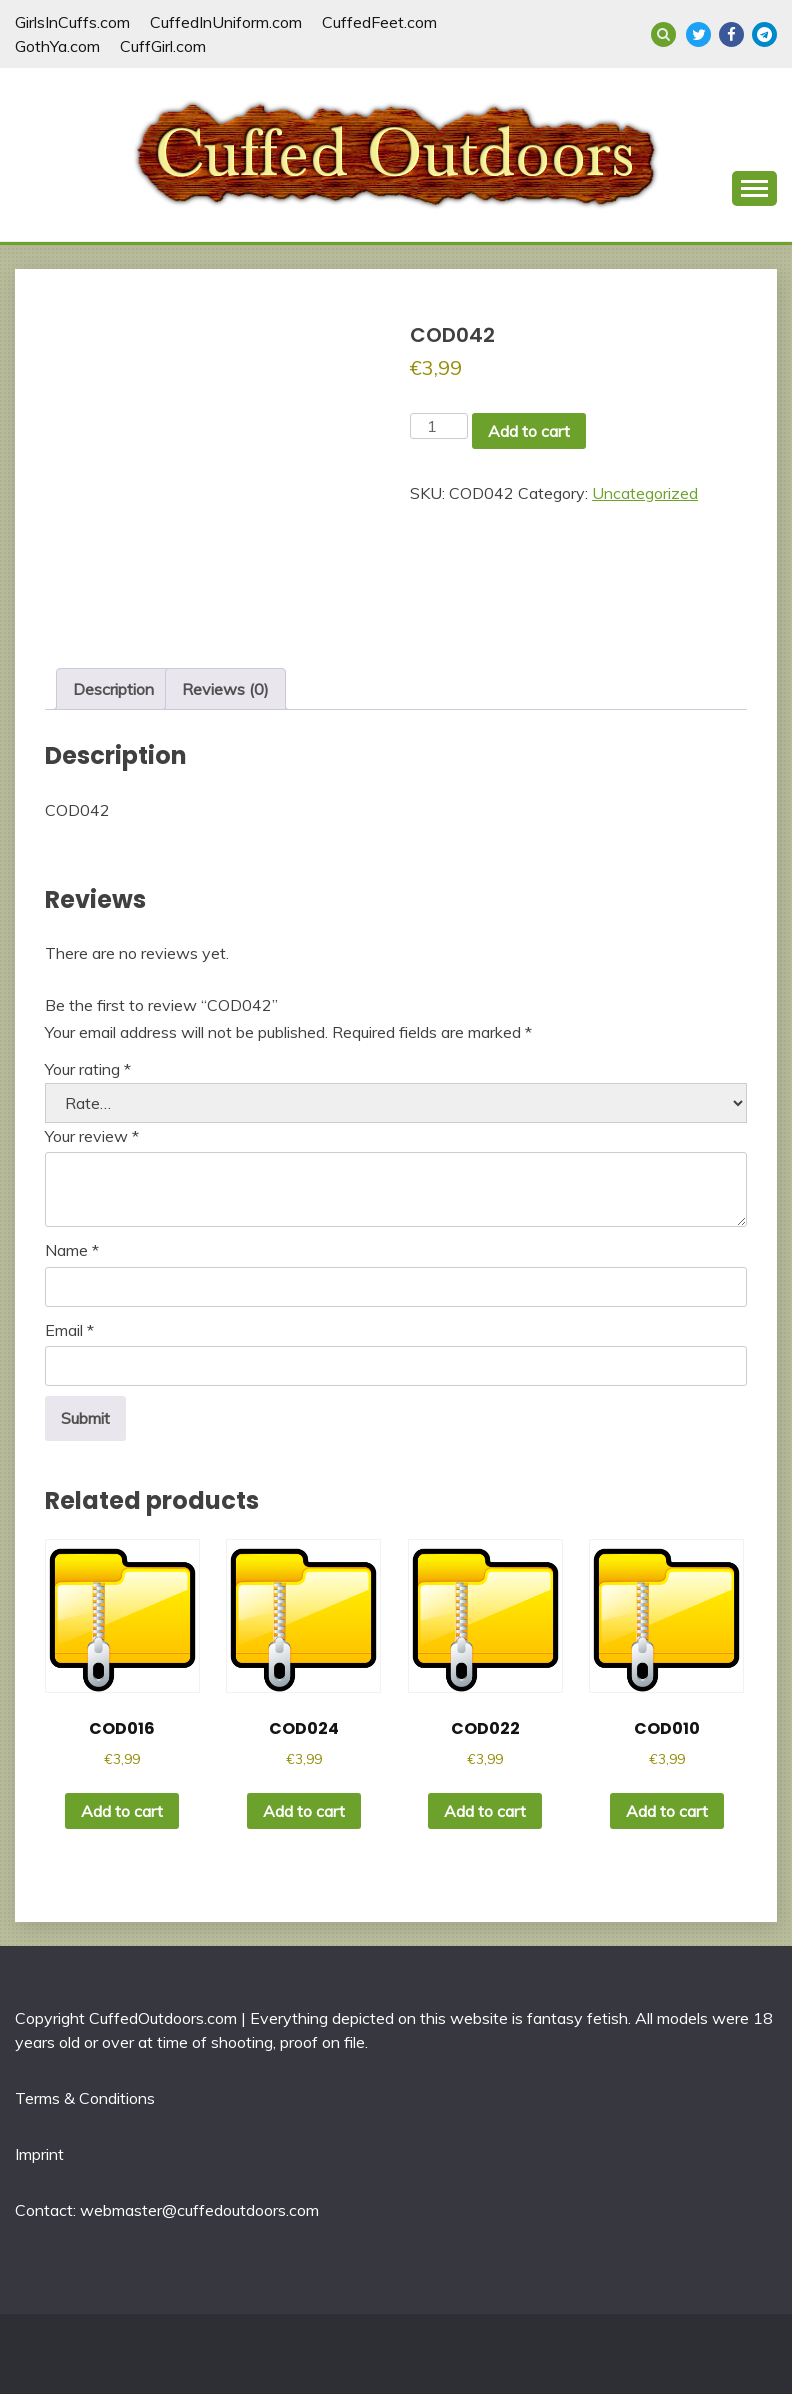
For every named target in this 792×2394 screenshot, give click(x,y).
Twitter (698, 34)
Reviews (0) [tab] (225, 689)
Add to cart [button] (122, 1811)
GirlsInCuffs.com (72, 22)
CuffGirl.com (163, 46)
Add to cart (529, 431)
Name (72, 1250)
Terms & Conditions (85, 2098)
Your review (92, 1136)
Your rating (88, 1069)
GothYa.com (57, 46)
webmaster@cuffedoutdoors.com (199, 2210)
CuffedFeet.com (379, 22)
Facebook (731, 34)
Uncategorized (645, 493)
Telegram (764, 34)
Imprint (39, 2154)
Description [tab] (113, 689)
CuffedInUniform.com (226, 22)
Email (69, 1330)
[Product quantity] (439, 426)
